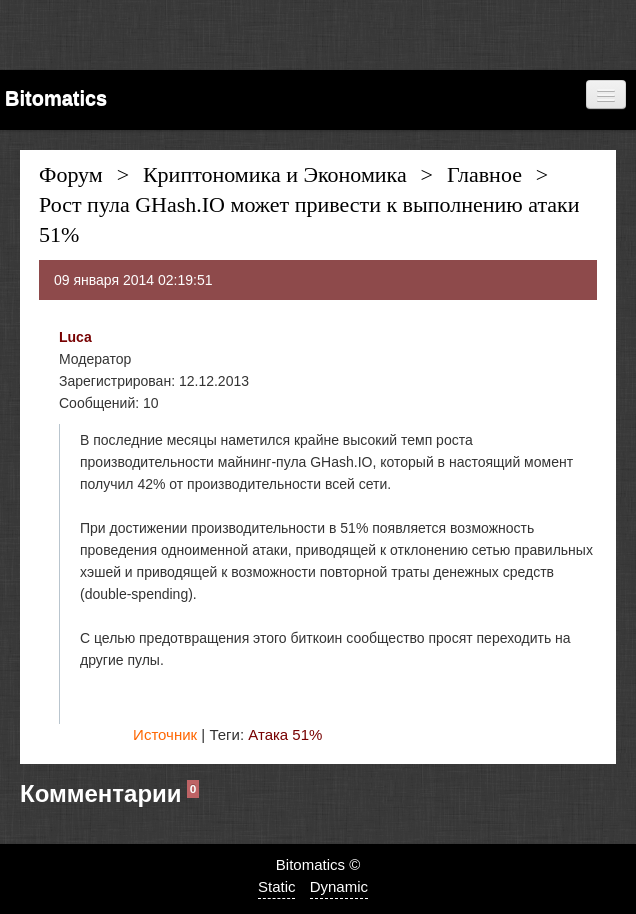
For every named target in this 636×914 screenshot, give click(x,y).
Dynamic (339, 886)
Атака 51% (285, 734)
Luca (75, 337)
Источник (165, 734)
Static (277, 886)
